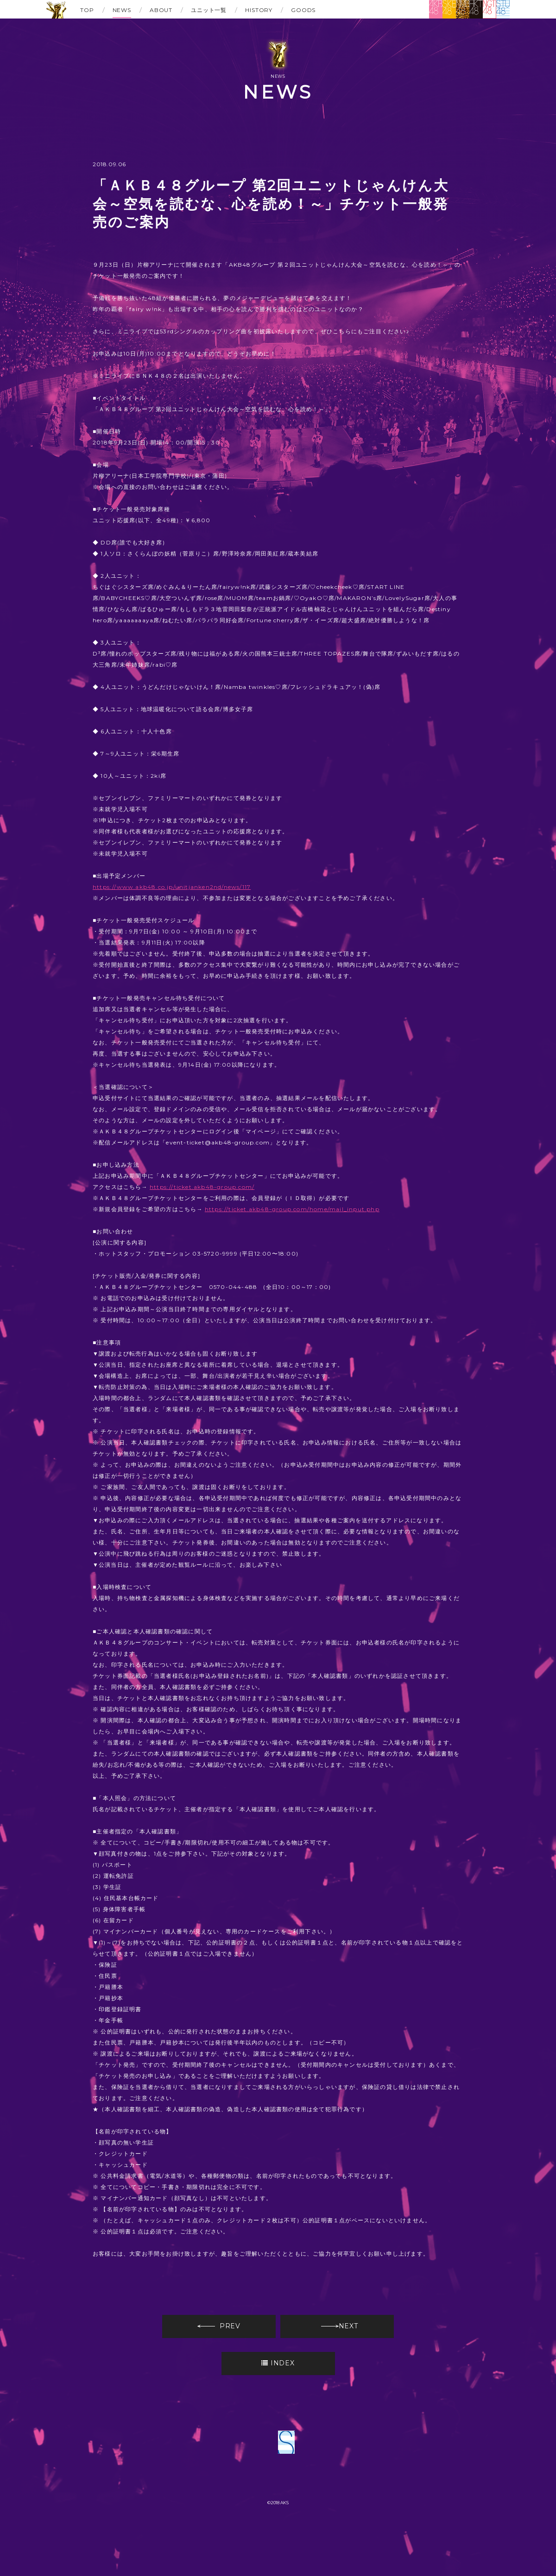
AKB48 (435, 9)
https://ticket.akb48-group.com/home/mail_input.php (292, 1209)
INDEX (277, 2363)
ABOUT (161, 9)
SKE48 (449, 9)
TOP (87, 9)
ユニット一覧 (209, 9)
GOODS (303, 9)
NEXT (339, 2326)
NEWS (122, 9)
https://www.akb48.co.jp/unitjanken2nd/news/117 (172, 886)
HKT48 (476, 9)
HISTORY (258, 9)
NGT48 (489, 9)
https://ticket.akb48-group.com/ (202, 1186)
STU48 (503, 9)
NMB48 (462, 9)
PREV (218, 2326)
